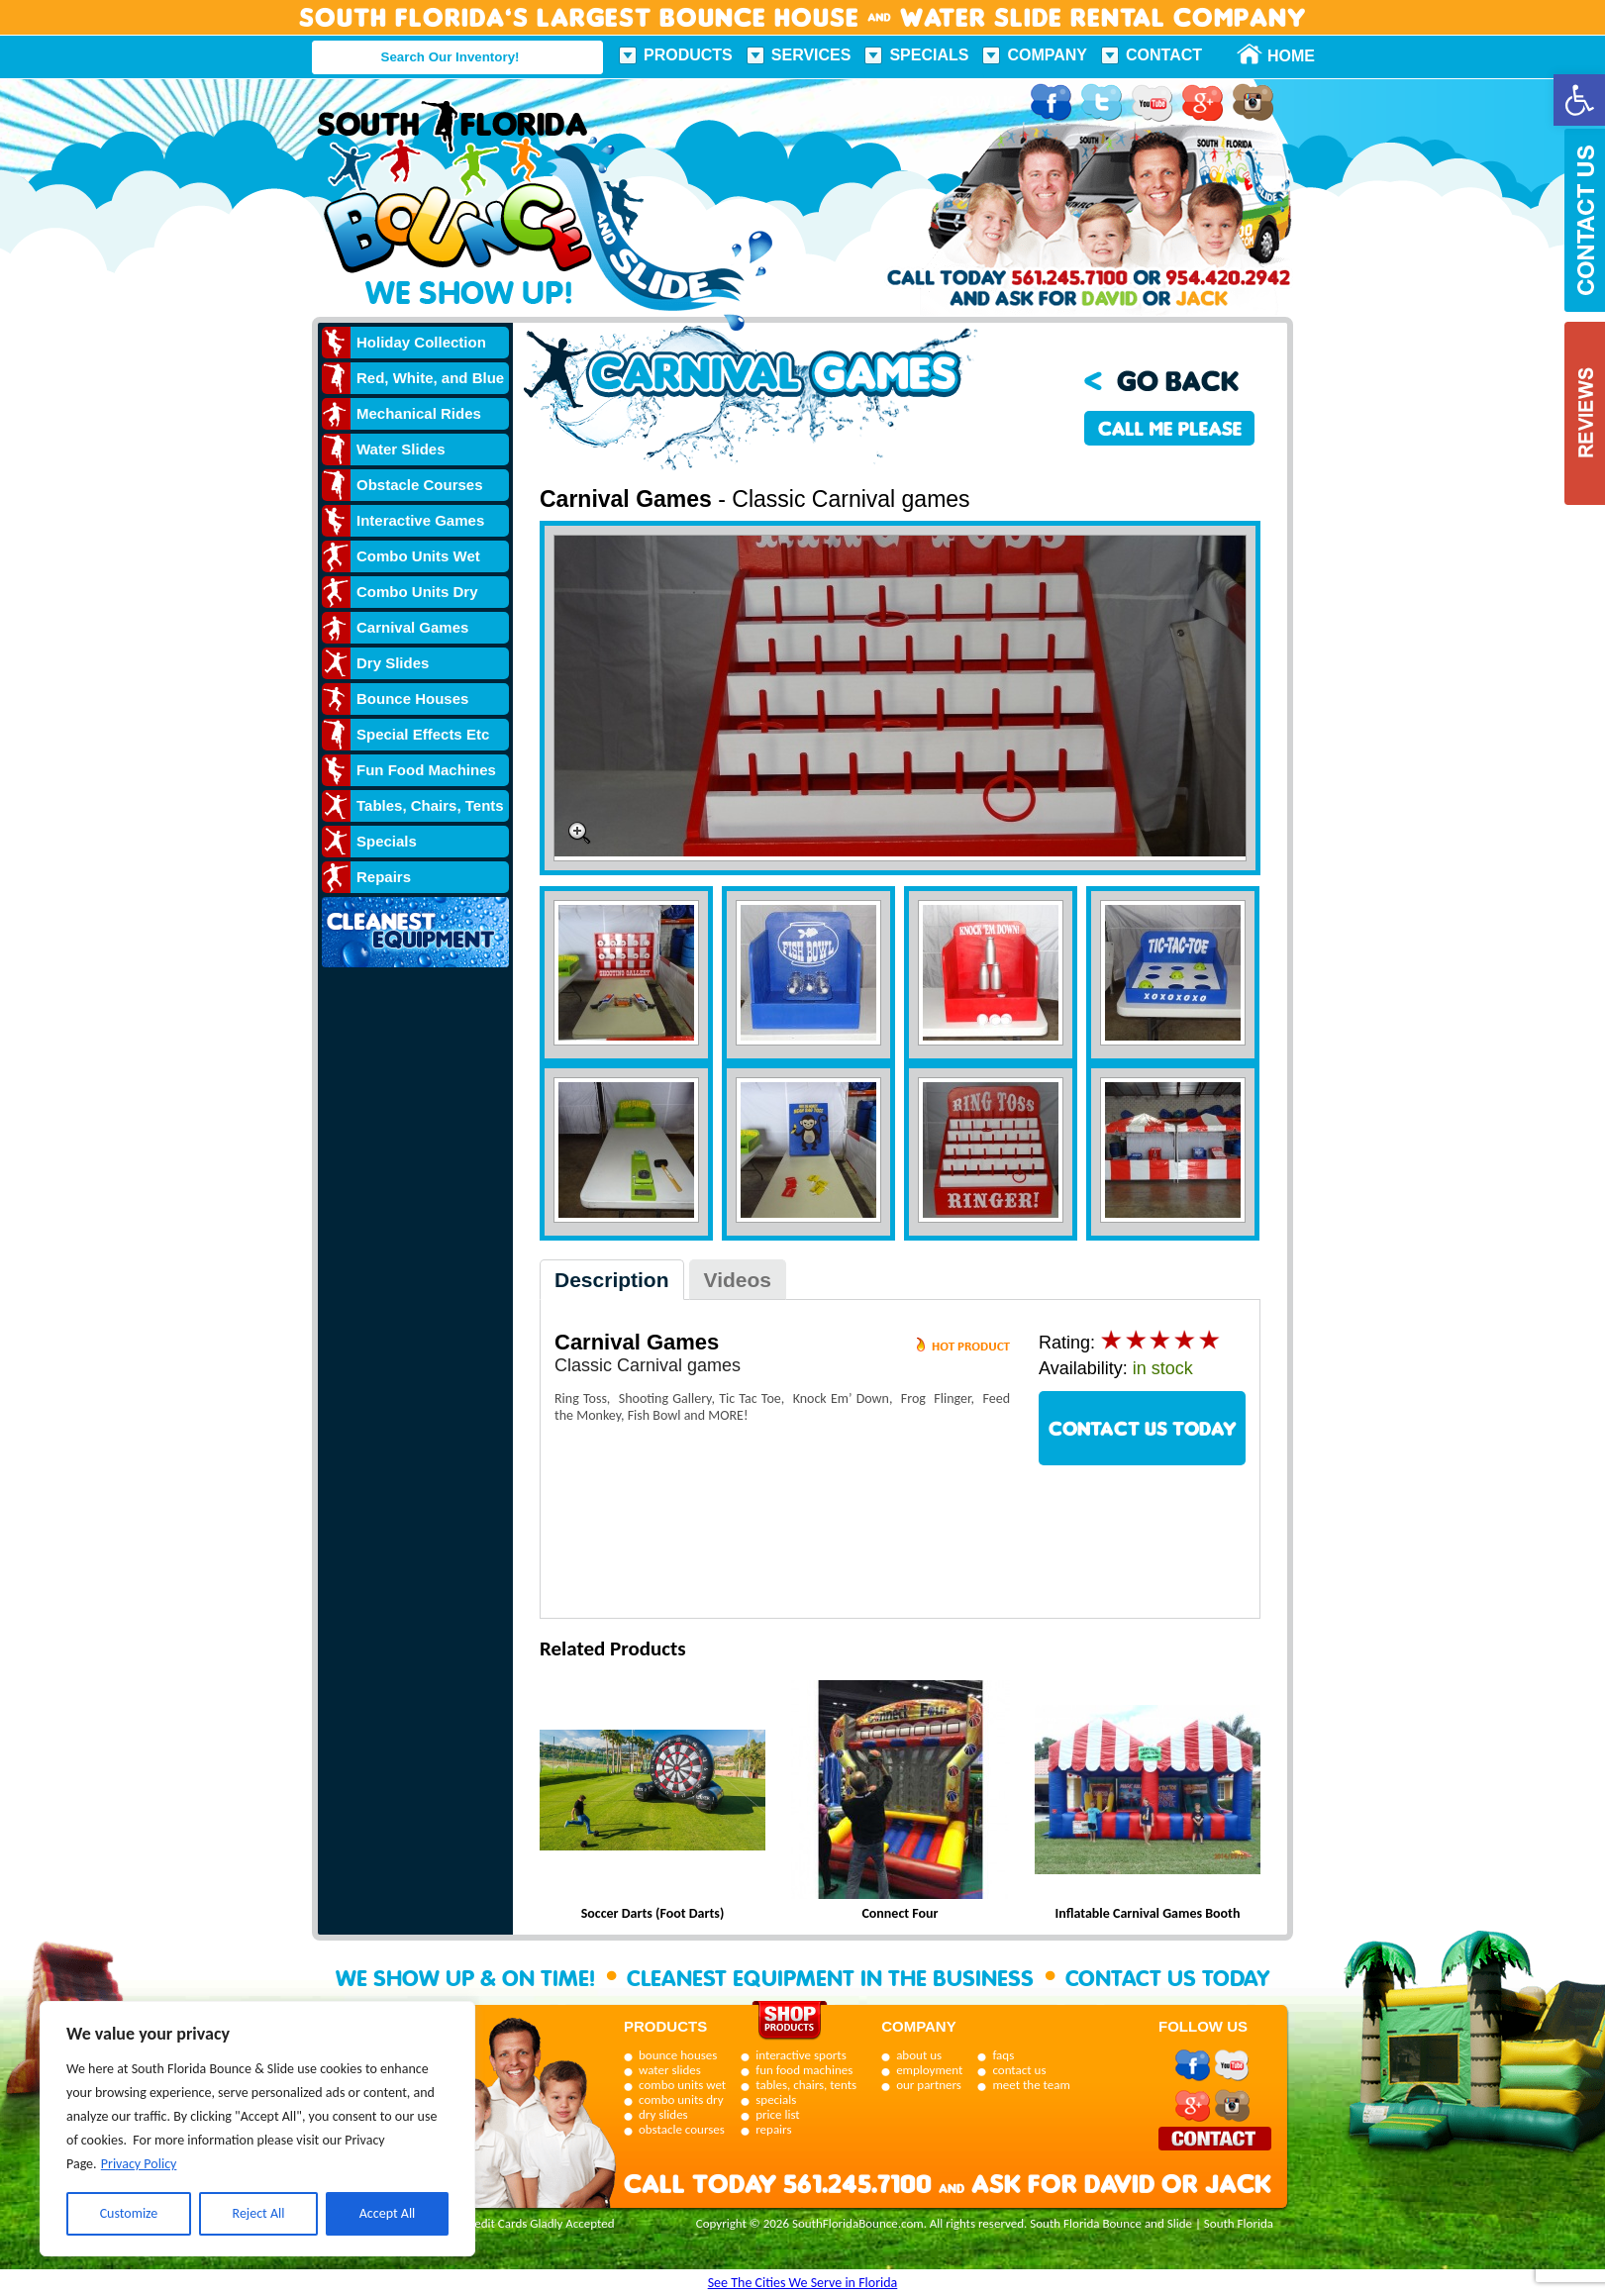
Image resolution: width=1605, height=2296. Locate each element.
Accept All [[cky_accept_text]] (387, 2213)
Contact (1164, 55)
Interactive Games (420, 520)
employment (929, 2069)
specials (775, 2099)
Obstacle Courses (419, 484)
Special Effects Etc (422, 734)
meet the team (1030, 2084)
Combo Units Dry (417, 591)
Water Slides (400, 449)
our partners (928, 2084)
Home (1280, 56)
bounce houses (678, 2054)
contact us (1019, 2069)
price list (777, 2114)
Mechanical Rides (418, 413)
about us (919, 2054)
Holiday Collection (421, 342)
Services (811, 55)
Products (688, 55)
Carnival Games (412, 627)
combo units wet (682, 2084)
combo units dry (681, 2099)
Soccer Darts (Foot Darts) (653, 1913)
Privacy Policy (139, 2163)
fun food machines (804, 2069)
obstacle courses (682, 2129)
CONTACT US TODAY (1143, 1428)
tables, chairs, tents (805, 2084)
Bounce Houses (412, 698)
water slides (670, 2069)
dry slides (663, 2114)
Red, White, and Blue (430, 377)
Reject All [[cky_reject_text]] (259, 2213)
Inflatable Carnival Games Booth (1148, 1913)
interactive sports (801, 2054)
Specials (928, 55)
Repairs (383, 876)
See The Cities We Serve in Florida (803, 2282)
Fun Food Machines (426, 769)
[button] (1579, 100)
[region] (257, 2128)
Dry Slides (392, 662)
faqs (1003, 2054)
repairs (773, 2129)
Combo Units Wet (418, 556)
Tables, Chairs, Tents (430, 805)
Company (1047, 55)
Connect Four (899, 1913)
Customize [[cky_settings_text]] (129, 2213)
